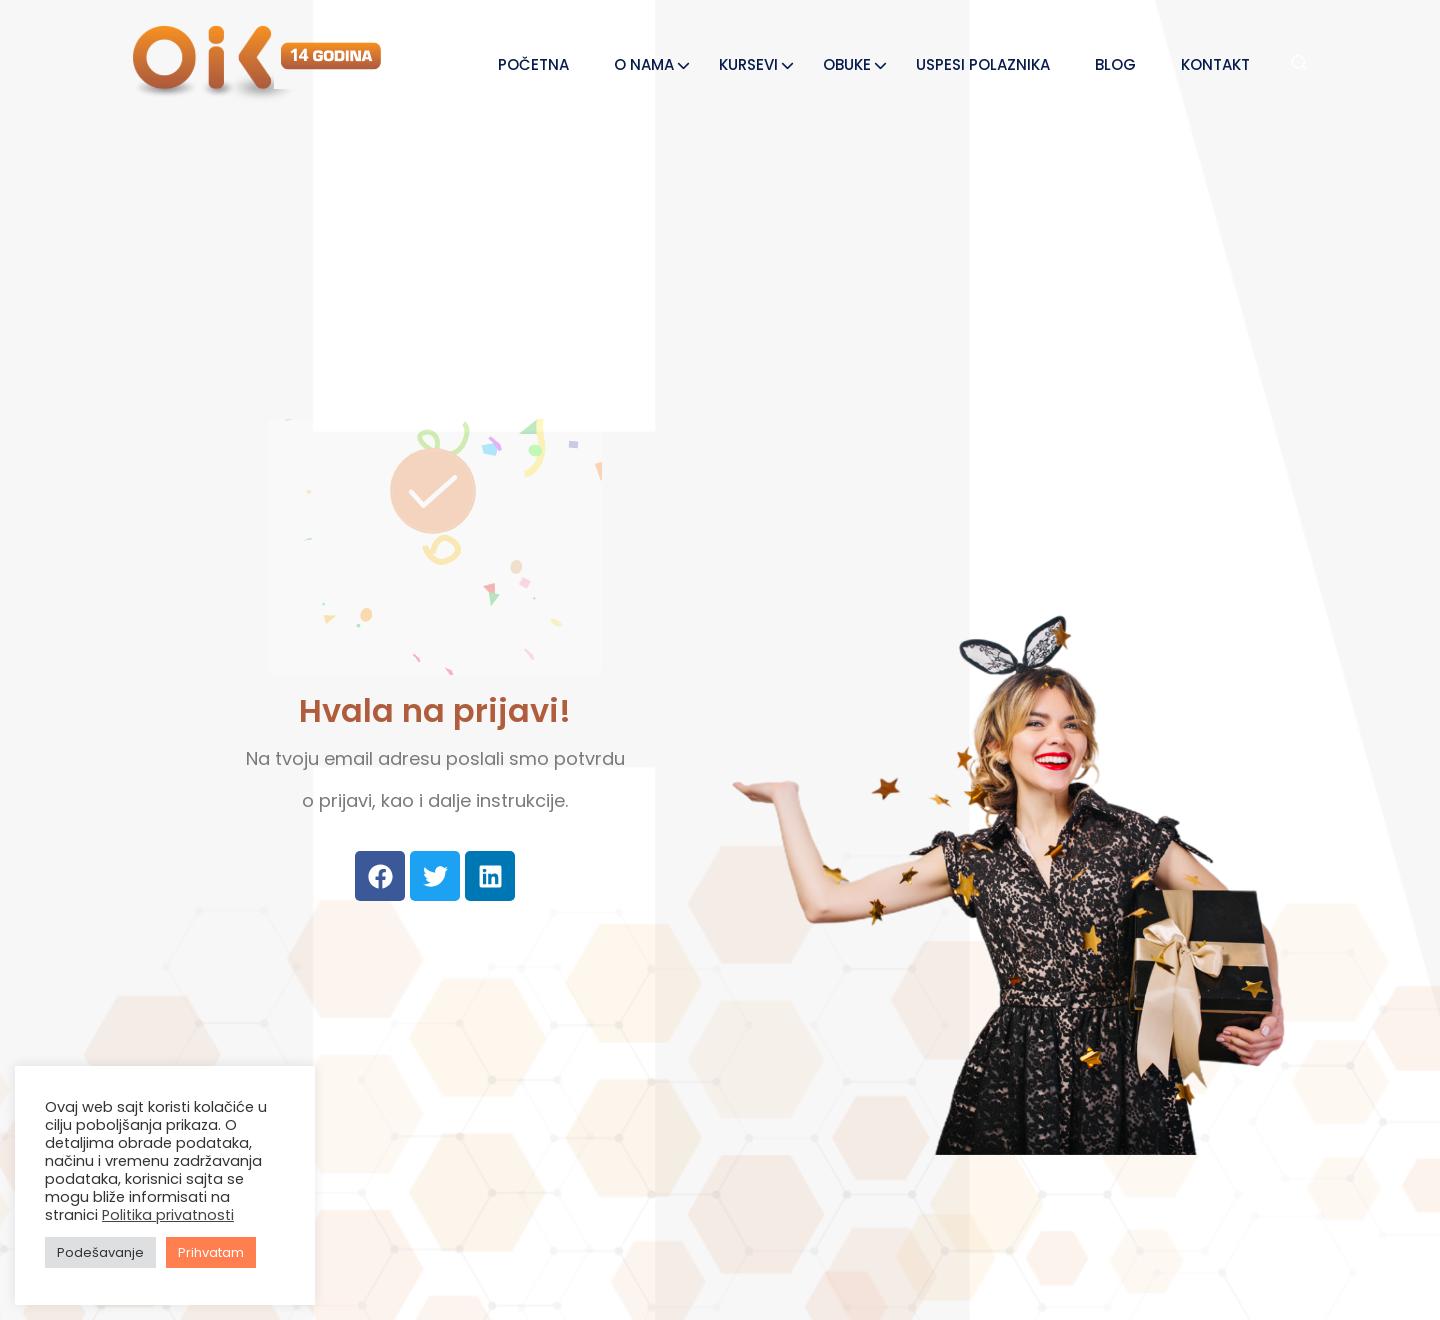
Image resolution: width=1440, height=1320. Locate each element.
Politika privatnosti (168, 1215)
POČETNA (533, 64)
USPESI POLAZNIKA (983, 64)
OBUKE (847, 64)
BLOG (1115, 64)
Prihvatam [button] (211, 1252)
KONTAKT (1215, 64)
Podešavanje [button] (100, 1252)
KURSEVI (748, 64)
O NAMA (644, 64)
